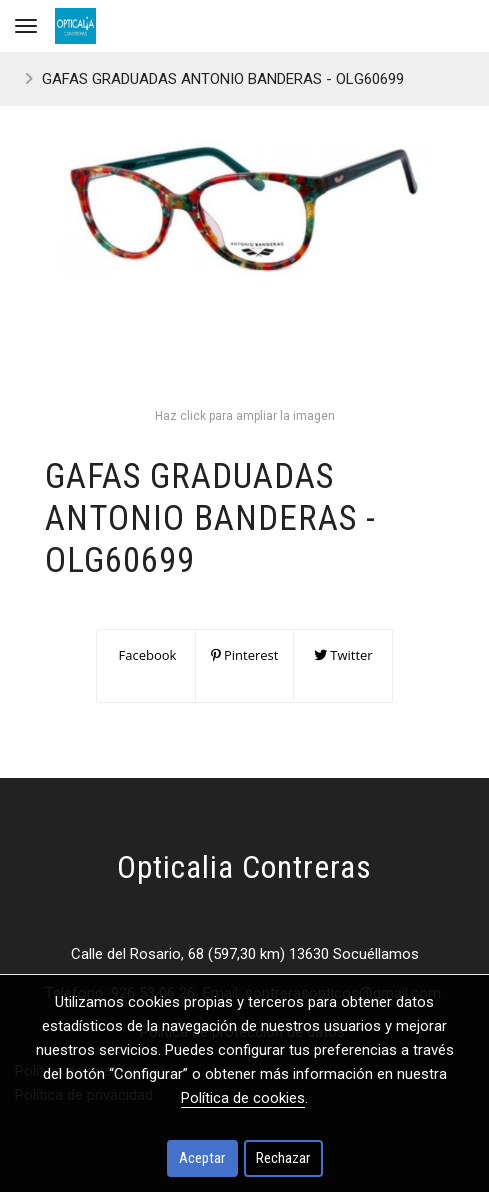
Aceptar (202, 1158)
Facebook (145, 655)
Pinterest (245, 655)
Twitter (343, 655)
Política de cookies (243, 1098)
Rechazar (283, 1158)
